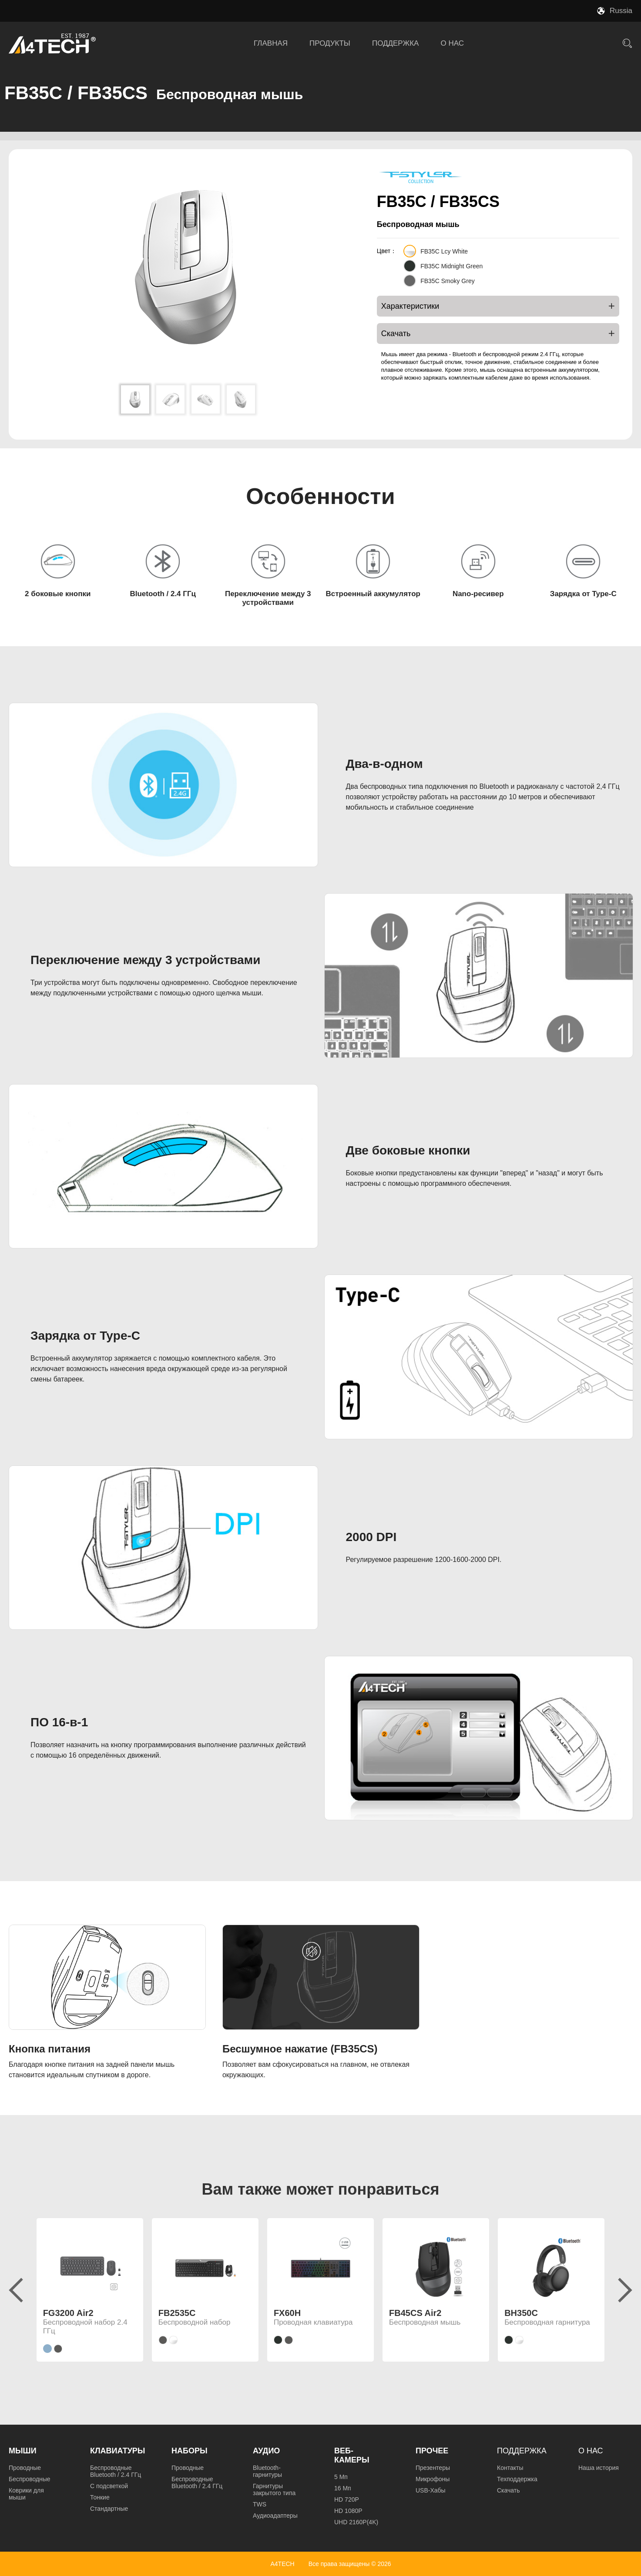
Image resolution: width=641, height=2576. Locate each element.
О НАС (451, 43)
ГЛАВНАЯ (271, 43)
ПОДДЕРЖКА (395, 43)
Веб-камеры (351, 2455)
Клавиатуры (117, 2450)
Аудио (266, 2450)
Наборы (189, 2450)
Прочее (432, 2450)
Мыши (23, 2450)
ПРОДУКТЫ (329, 43)
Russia (621, 11)
